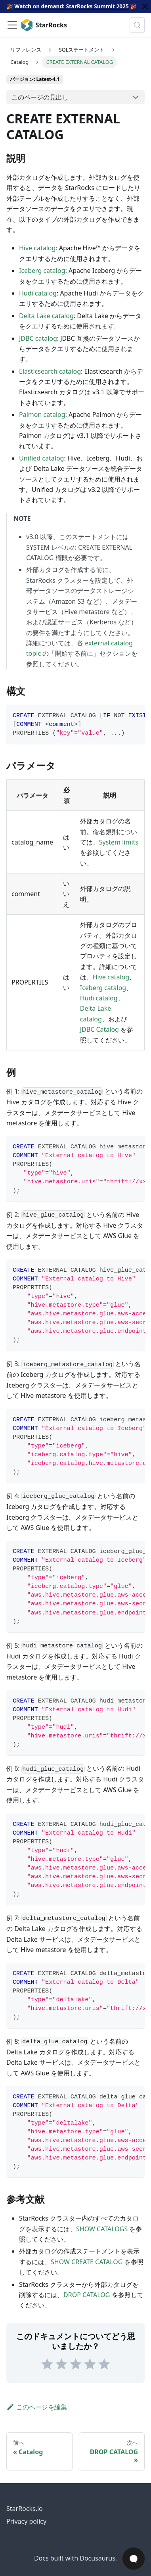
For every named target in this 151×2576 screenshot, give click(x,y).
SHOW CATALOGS (102, 2229)
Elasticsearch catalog (50, 371)
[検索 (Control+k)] (137, 25)
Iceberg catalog (42, 270)
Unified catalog (41, 458)
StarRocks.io (24, 2508)
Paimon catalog (42, 414)
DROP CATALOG (86, 2294)
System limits (118, 842)
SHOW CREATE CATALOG (86, 2261)
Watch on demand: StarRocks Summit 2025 (71, 6)
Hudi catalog (38, 293)
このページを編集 (36, 2407)
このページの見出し (40, 97)
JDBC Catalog (99, 1029)
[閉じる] (145, 6)
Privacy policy (26, 2521)
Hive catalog (37, 248)
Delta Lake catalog (46, 315)
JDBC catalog (38, 338)
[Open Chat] (133, 2558)
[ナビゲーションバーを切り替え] (12, 25)
